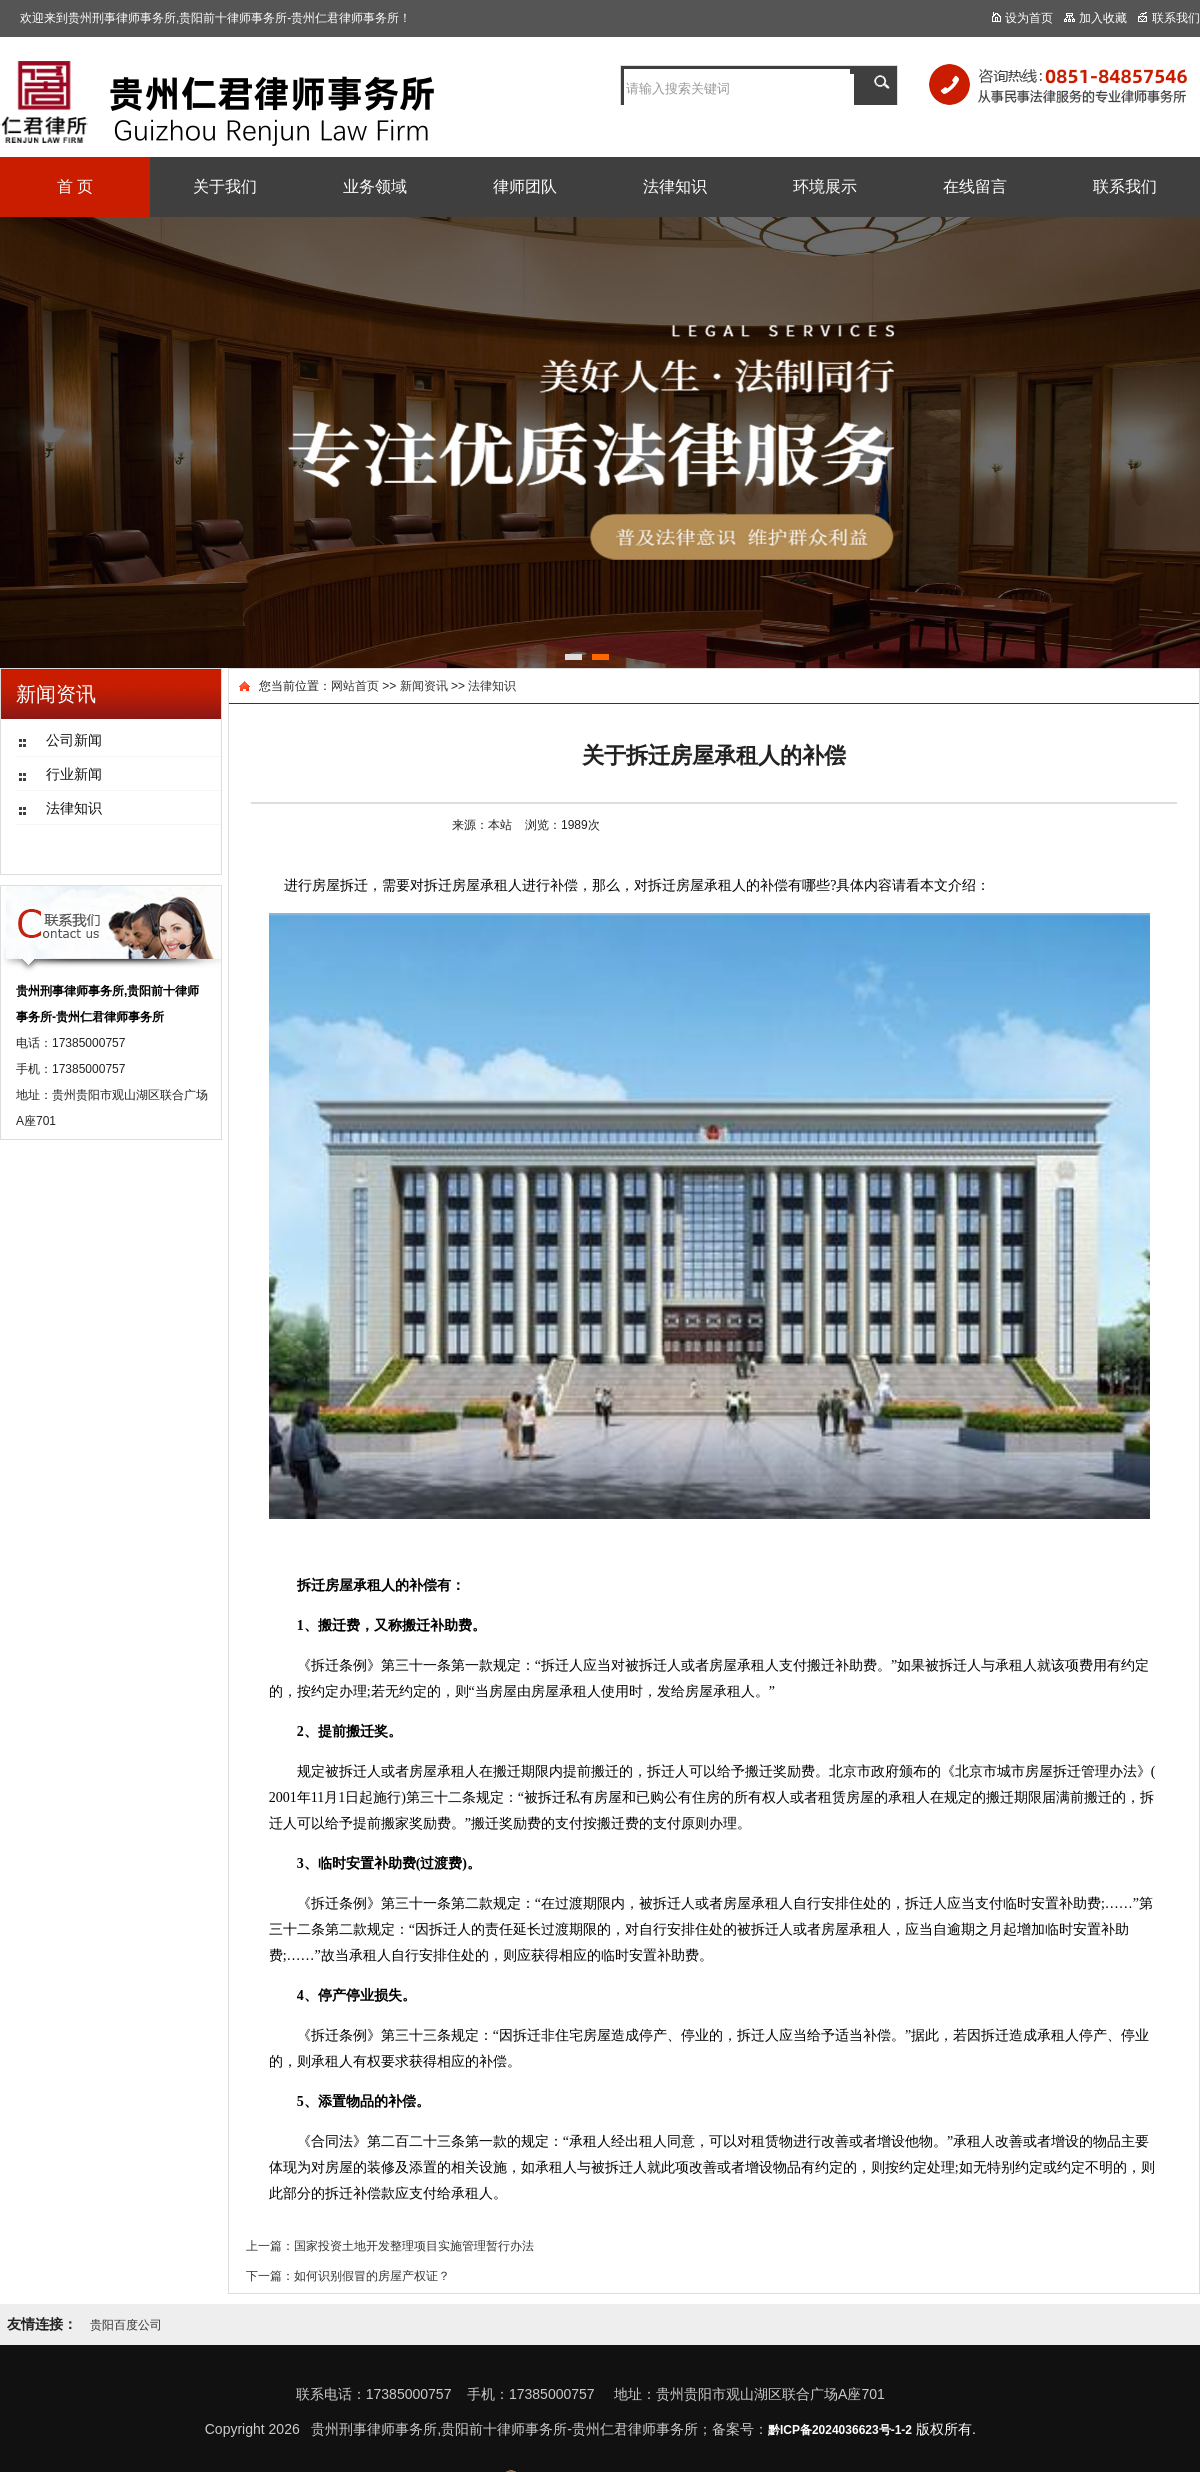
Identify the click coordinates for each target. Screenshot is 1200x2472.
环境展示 (825, 186)
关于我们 (225, 186)
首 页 (75, 186)
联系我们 (1125, 186)
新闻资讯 (424, 686)
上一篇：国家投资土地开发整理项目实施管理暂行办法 (390, 2246)
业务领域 (375, 186)
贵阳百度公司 (126, 2325)
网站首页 (355, 686)
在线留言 (975, 186)
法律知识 (675, 186)
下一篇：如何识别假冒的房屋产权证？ (348, 2276)
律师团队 (525, 186)
